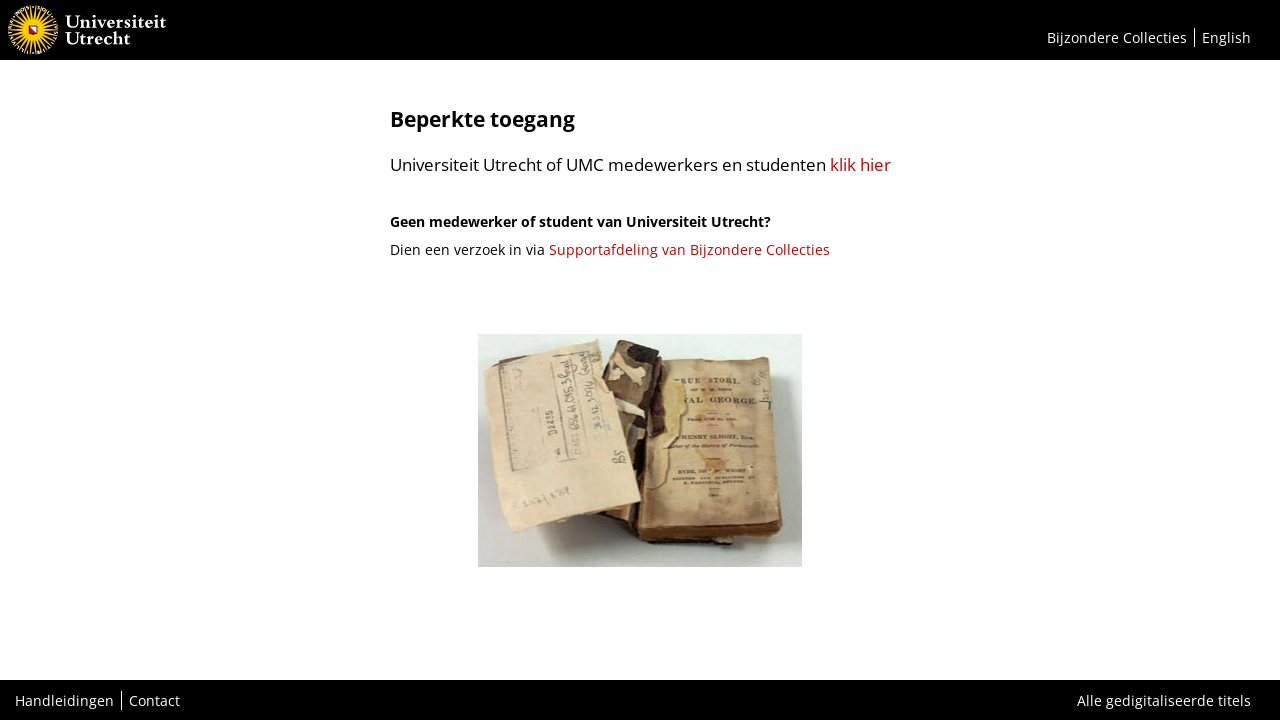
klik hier (860, 164)
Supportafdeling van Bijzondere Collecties (689, 249)
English (1226, 37)
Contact (154, 700)
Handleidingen (64, 700)
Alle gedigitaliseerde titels (1164, 700)
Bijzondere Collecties (1117, 37)
